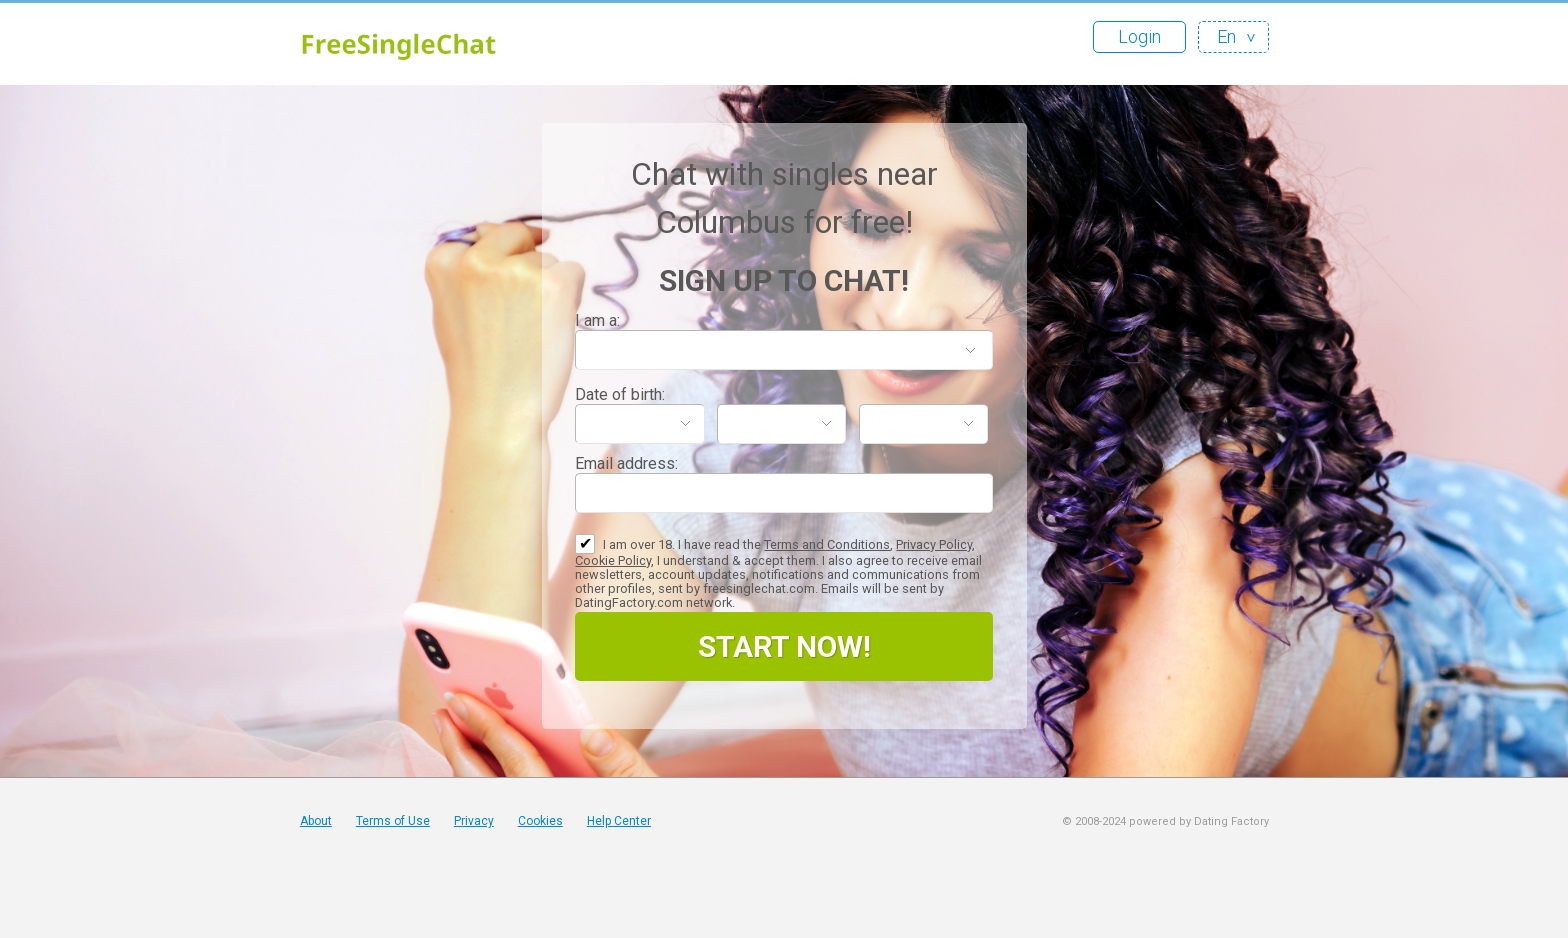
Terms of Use (393, 821)
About (316, 821)
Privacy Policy (934, 544)
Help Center (619, 821)
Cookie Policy (613, 560)
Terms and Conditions (827, 544)
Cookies (540, 821)
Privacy (474, 821)
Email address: (626, 463)
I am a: (597, 320)
